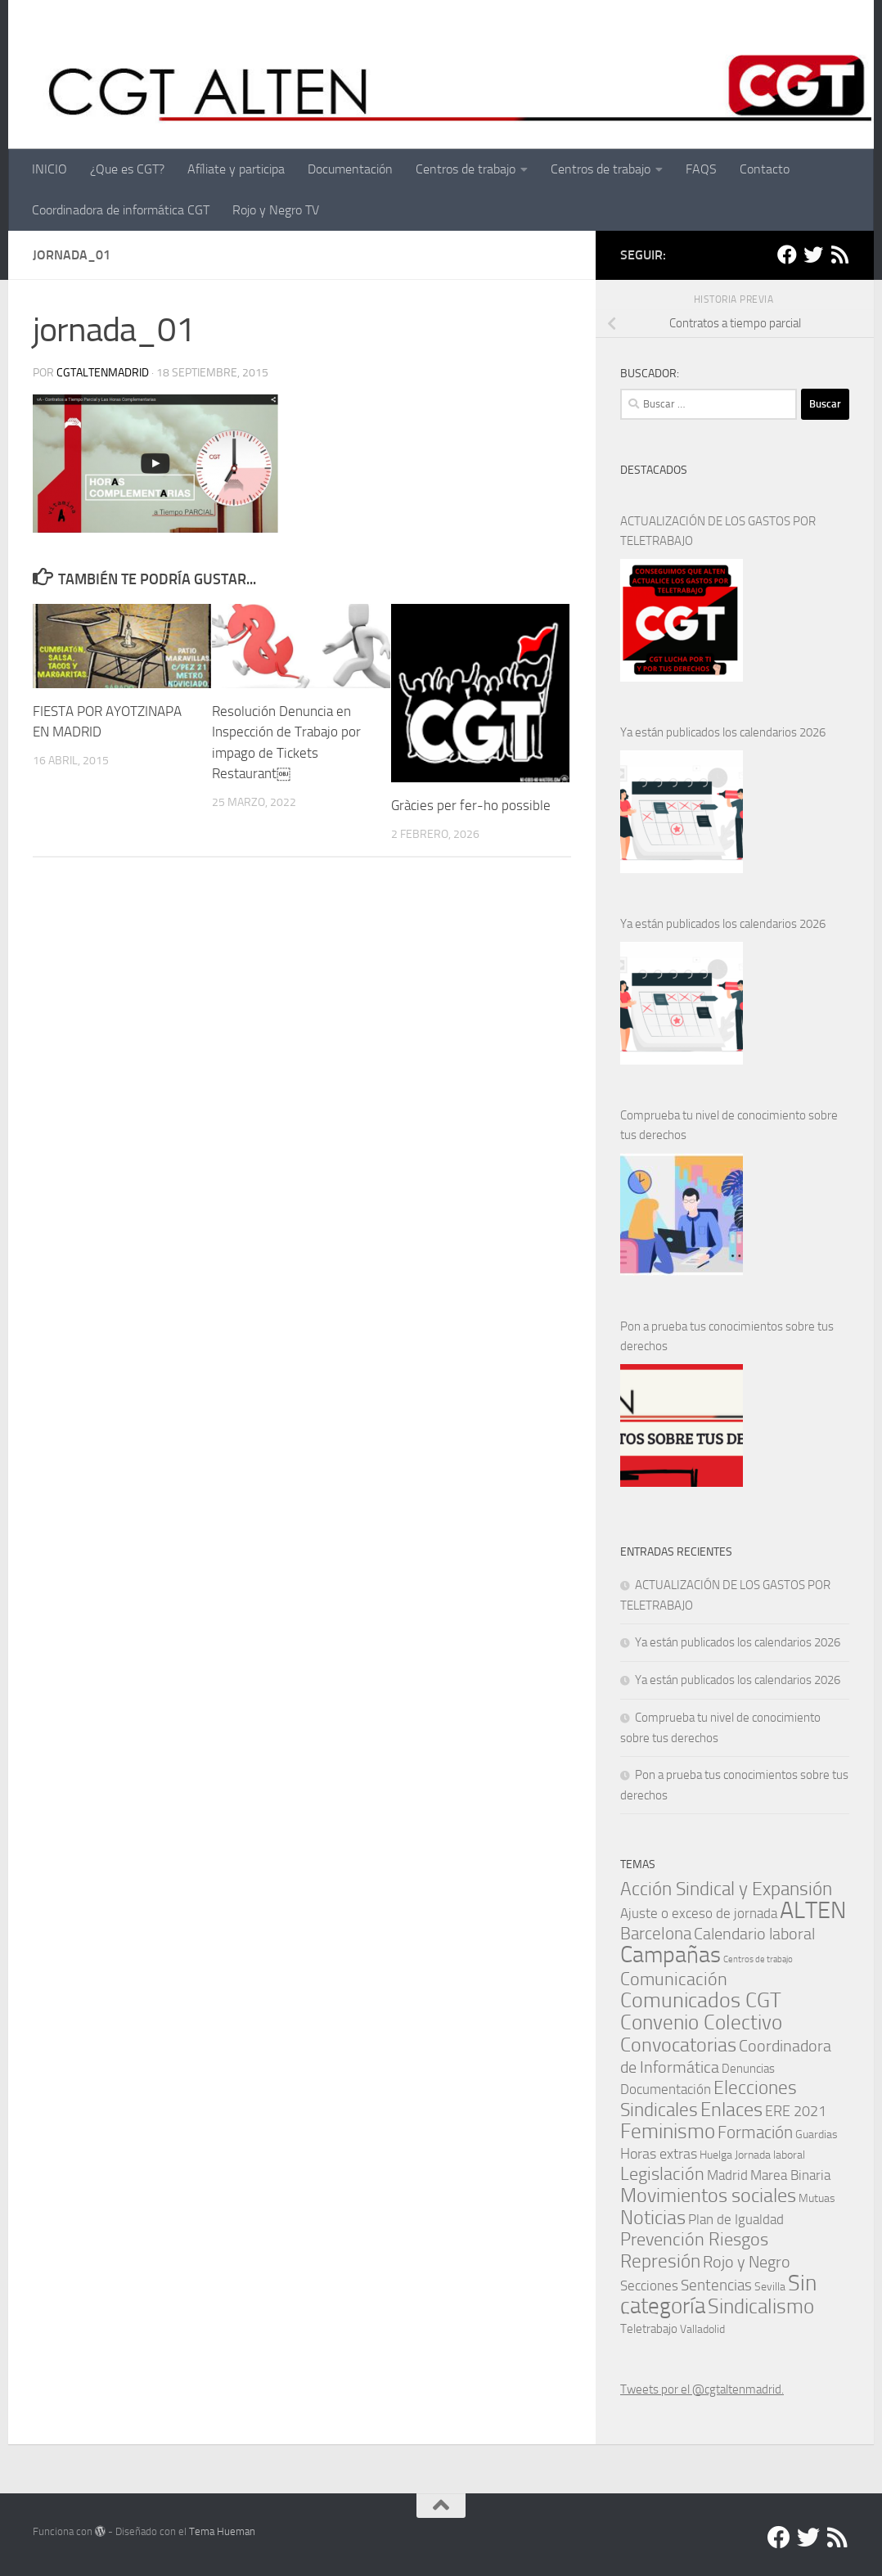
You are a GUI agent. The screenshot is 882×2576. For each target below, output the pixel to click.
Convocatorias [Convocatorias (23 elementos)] (678, 2044)
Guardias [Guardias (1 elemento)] (816, 2134)
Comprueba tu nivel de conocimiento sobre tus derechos (729, 1125)
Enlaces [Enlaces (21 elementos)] (731, 2109)
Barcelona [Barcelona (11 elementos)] (655, 1933)
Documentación (350, 169)
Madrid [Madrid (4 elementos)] (727, 2175)
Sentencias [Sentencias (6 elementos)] (716, 2285)
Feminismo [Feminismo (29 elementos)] (667, 2131)
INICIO (49, 169)
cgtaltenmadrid (102, 373)
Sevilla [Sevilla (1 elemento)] (769, 2286)
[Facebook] (787, 254)
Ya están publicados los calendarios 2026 (723, 732)
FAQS (701, 169)
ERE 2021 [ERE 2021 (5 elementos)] (795, 2111)
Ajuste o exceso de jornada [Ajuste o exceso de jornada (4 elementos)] (698, 1913)
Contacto (765, 169)
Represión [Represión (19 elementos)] (660, 2260)
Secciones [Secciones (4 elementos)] (649, 2285)
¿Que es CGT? (127, 169)
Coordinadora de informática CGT (120, 210)
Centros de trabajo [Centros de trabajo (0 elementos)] (758, 1959)
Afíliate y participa (236, 169)
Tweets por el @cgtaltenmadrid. (702, 2389)
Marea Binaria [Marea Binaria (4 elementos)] (790, 2175)
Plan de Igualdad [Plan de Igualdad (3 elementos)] (736, 2219)
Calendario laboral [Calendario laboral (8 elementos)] (754, 1934)
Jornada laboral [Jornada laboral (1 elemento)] (770, 2154)
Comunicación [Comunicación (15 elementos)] (673, 1979)
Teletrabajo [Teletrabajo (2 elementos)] (648, 2329)
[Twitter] (813, 254)
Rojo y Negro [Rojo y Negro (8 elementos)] (746, 2262)
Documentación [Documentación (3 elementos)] (665, 2089)
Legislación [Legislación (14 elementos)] (662, 2174)
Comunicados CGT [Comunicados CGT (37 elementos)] (700, 2000)
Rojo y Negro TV (275, 210)
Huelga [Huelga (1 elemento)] (716, 2154)
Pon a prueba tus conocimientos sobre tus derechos (727, 1336)
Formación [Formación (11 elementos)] (755, 2132)
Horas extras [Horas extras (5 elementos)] (658, 2154)
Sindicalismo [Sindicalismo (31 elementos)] (761, 2306)
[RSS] (839, 254)
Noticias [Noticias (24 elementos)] (653, 2217)
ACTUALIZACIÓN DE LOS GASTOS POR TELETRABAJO (718, 531)
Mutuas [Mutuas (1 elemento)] (817, 2197)
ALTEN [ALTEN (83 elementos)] (813, 1910)
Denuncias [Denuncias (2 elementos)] (748, 2068)
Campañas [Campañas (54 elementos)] (670, 1954)
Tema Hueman (222, 2531)
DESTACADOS (653, 470)
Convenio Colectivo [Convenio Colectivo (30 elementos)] (701, 2022)
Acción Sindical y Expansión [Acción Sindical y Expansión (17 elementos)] (726, 1889)
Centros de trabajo (465, 169)
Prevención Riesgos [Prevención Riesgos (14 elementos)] (694, 2239)
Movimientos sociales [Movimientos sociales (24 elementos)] (708, 2195)
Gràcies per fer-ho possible (471, 805)
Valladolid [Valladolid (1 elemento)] (702, 2328)
